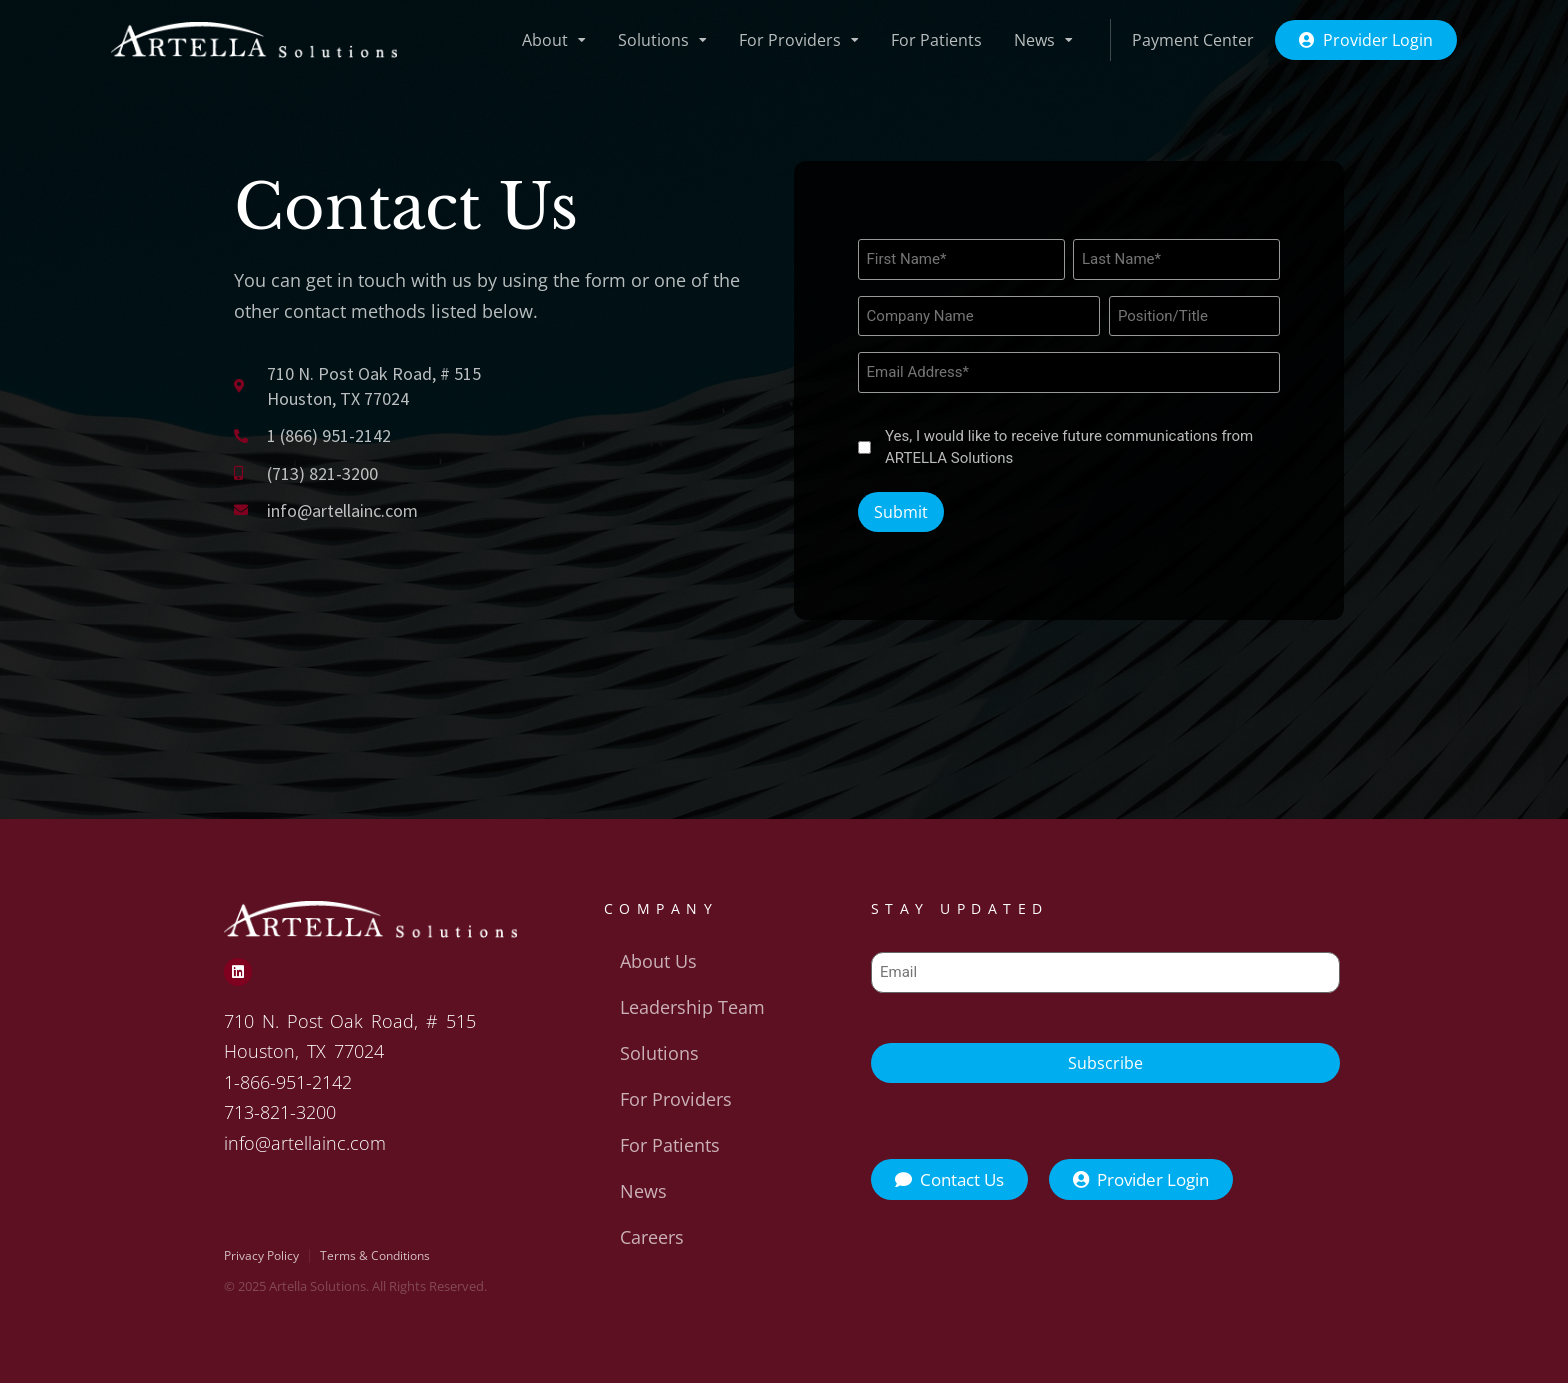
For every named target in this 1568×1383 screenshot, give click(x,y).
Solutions (662, 40)
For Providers (799, 40)
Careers (652, 1237)
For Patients (936, 40)
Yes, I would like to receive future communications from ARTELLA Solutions (1069, 447)
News (1043, 40)
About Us (658, 961)
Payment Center (1193, 40)
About (554, 40)
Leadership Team (692, 1007)
